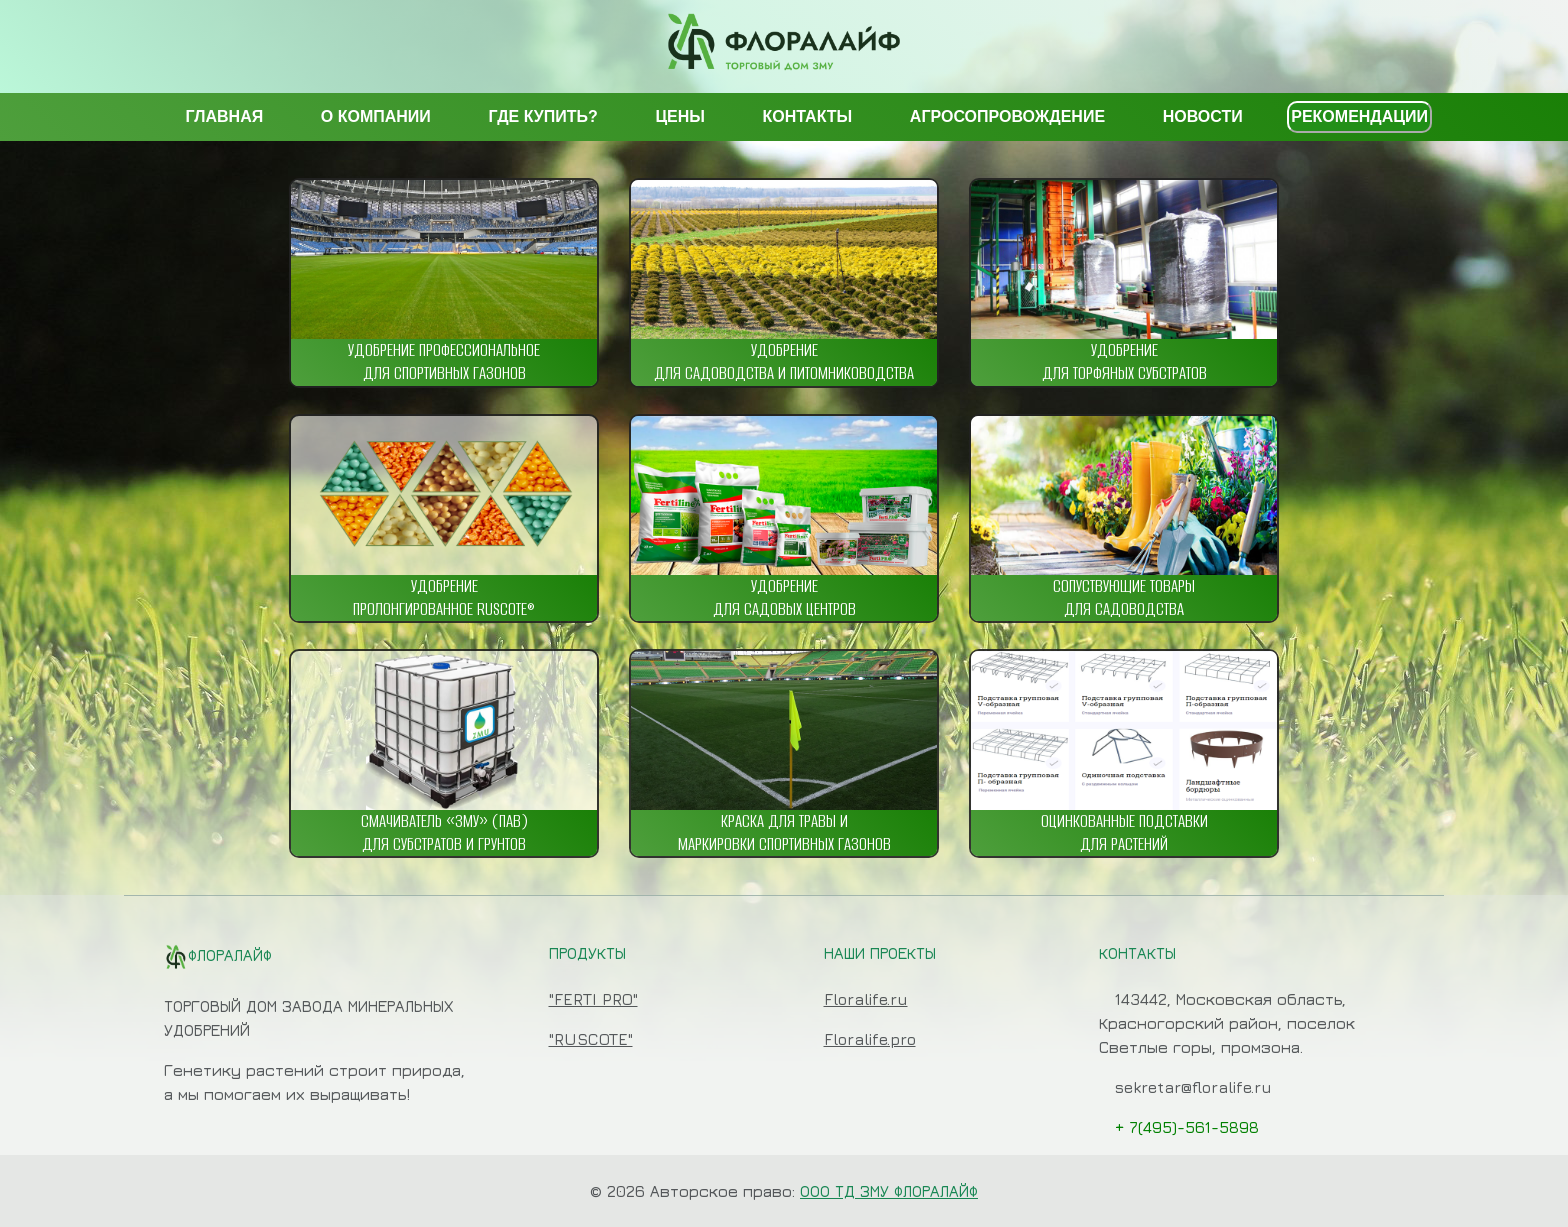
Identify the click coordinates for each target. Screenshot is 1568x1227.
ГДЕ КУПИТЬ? (542, 116)
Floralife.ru (866, 999)
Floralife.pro (870, 1039)
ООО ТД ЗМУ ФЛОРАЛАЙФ (889, 1191)
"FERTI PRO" (593, 999)
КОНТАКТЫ (808, 116)
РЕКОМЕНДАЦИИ (1359, 116)
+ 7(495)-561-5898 (1187, 1127)
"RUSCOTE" (591, 1039)
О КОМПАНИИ (376, 116)
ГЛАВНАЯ (225, 116)
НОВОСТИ (1203, 116)
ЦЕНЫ (680, 116)
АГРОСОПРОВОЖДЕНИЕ (1007, 116)
